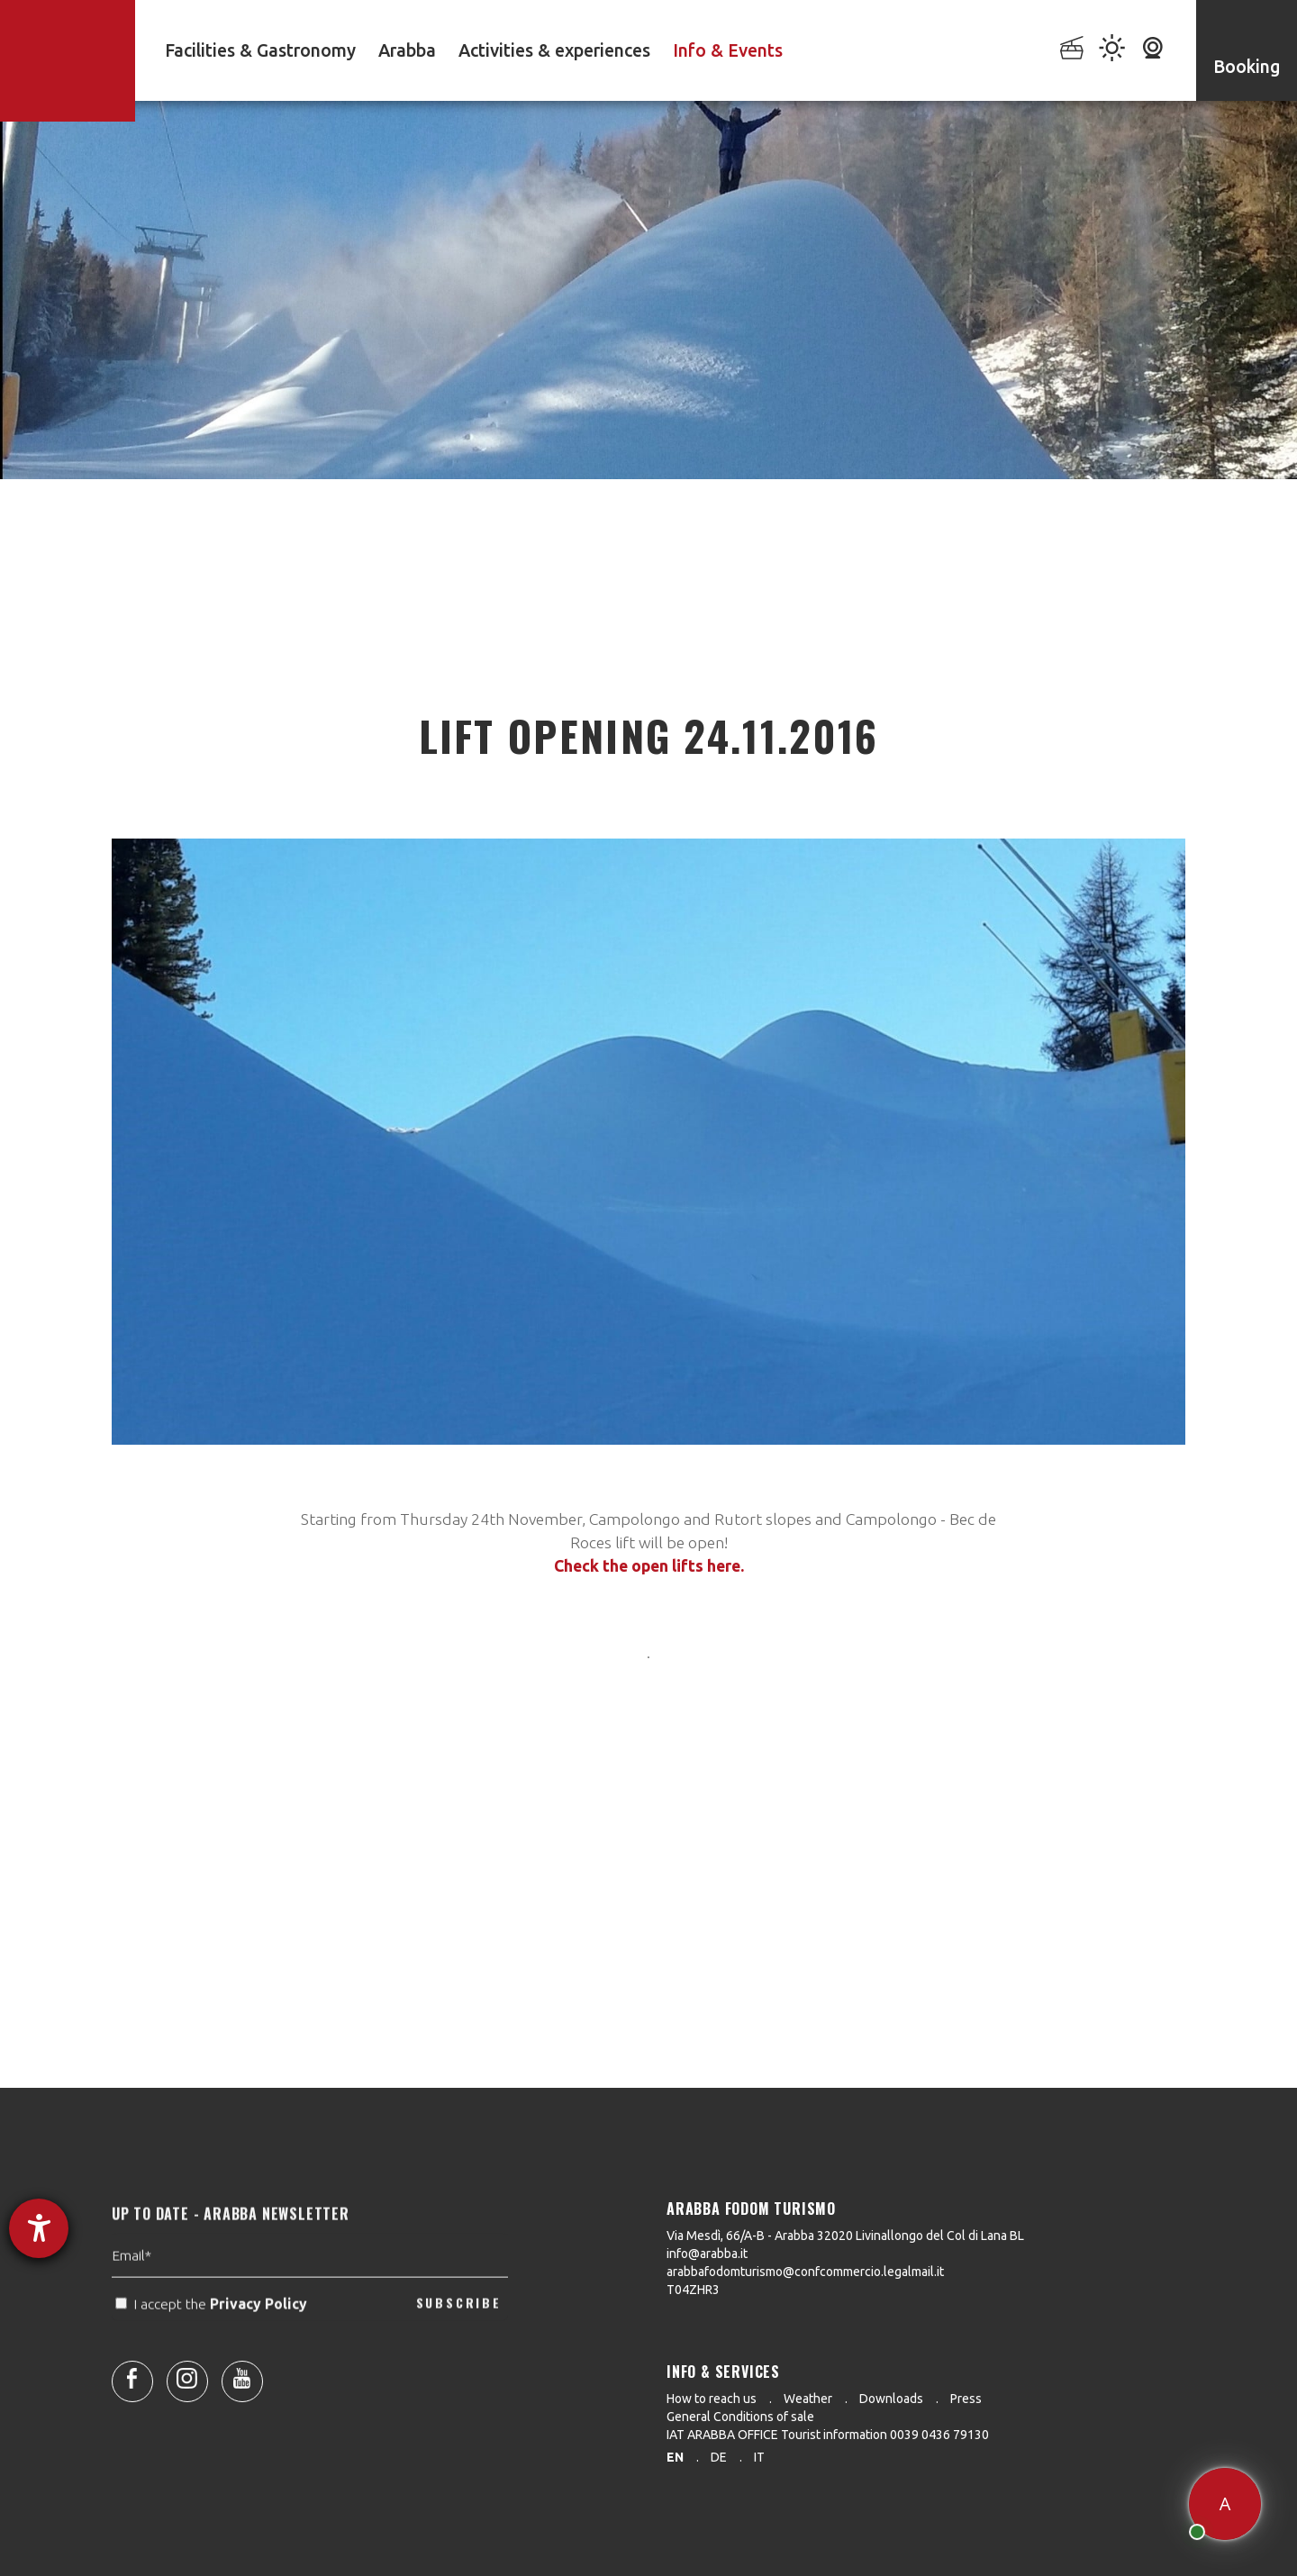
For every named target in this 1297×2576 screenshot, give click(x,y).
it (759, 2457)
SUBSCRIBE (459, 2346)
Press (966, 2398)
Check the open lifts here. (649, 1565)
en (675, 2457)
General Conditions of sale (740, 2416)
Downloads (891, 2398)
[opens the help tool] (38, 2228)
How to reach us (712, 2398)
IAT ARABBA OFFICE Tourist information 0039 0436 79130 (828, 2434)
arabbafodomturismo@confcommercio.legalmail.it (805, 2271)
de (719, 2457)
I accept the (213, 2348)
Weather (808, 2398)
